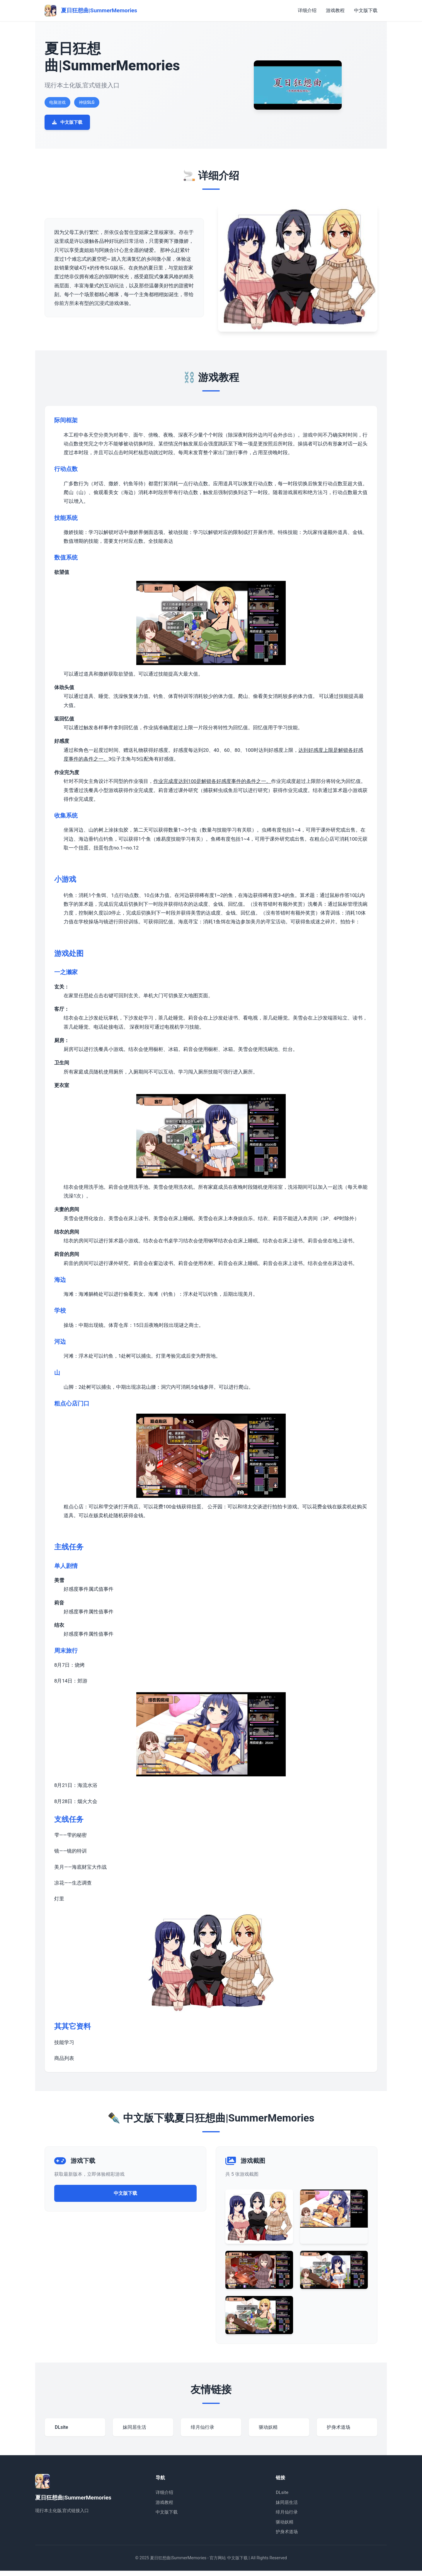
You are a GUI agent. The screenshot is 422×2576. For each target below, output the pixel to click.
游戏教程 (335, 10)
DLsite (282, 2497)
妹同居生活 (287, 2507)
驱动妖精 (284, 2527)
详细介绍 (307, 10)
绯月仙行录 (287, 2517)
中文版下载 (365, 10)
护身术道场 (287, 2537)
